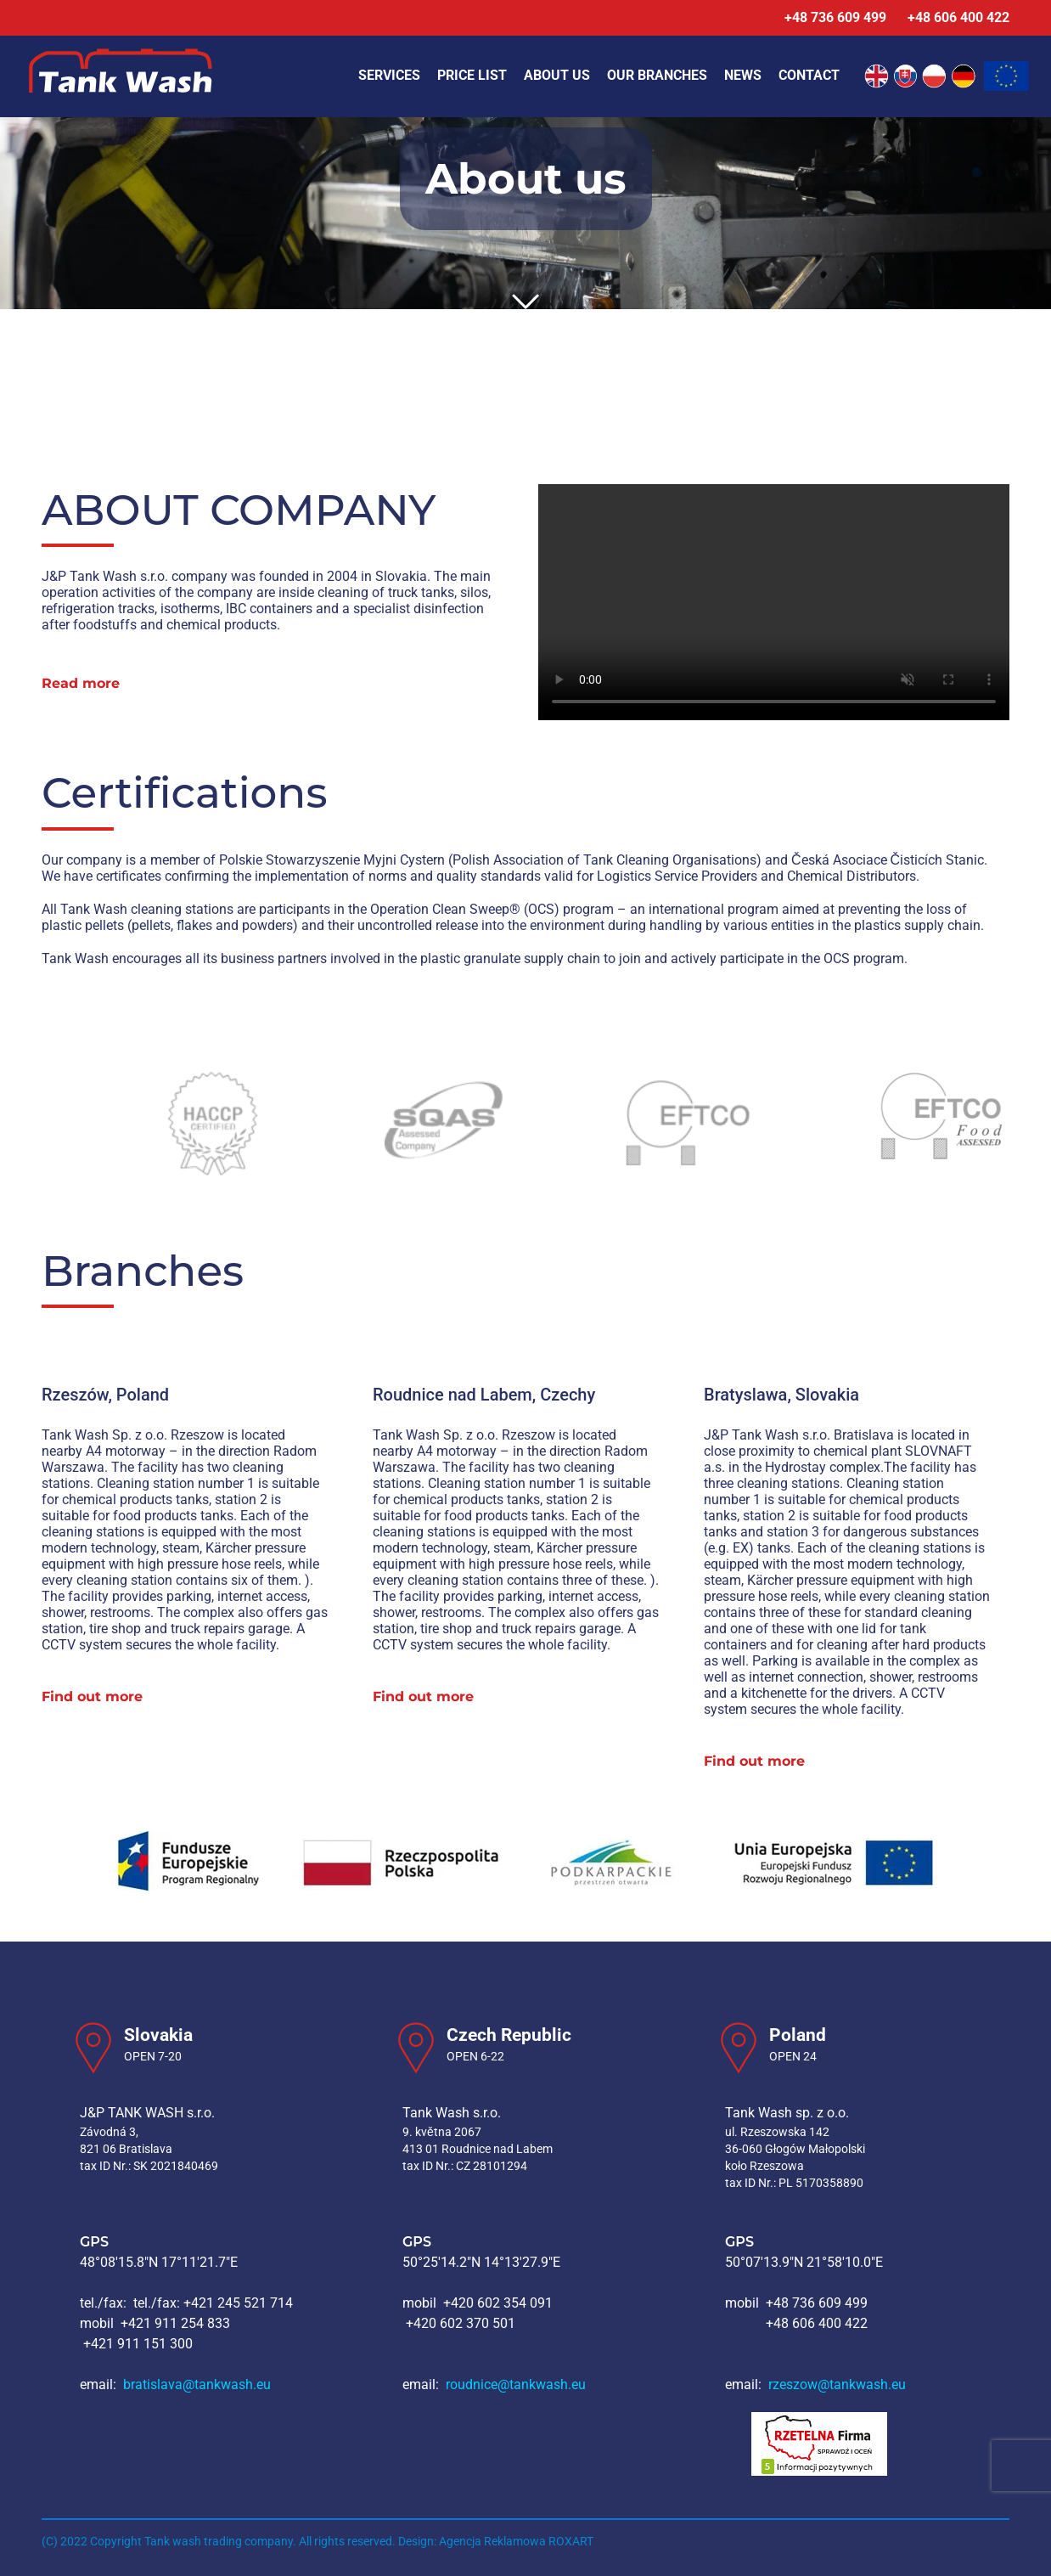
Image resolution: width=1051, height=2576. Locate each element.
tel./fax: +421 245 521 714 (213, 2303)
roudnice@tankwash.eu (516, 2384)
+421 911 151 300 (138, 2344)
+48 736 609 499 (835, 17)
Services (389, 75)
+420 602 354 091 (498, 2303)
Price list (472, 75)
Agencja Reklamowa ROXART (516, 2541)
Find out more (92, 1696)
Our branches (657, 75)
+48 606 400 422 (958, 17)
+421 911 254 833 (175, 2323)
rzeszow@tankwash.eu (837, 2384)
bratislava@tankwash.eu (197, 2384)
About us (557, 75)
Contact (809, 75)
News (743, 75)
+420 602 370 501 (460, 2323)
